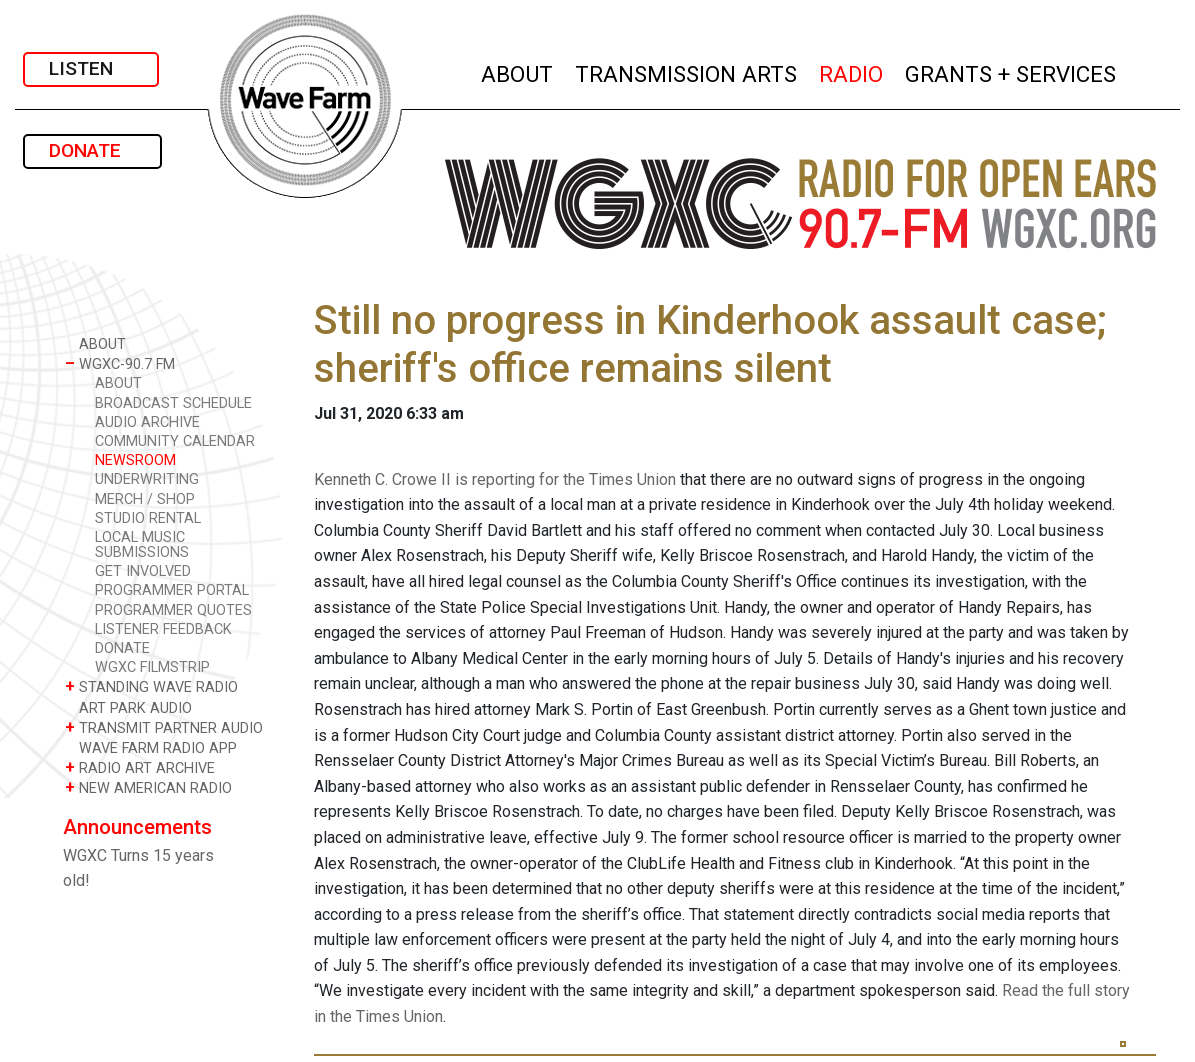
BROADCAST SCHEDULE (173, 403)
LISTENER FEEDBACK (163, 629)
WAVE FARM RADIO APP (151, 747)
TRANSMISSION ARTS (687, 71)
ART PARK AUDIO (128, 707)
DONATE (92, 150)
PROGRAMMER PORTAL (172, 590)
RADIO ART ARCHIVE (140, 767)
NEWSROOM (135, 460)
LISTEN (91, 68)
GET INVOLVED (143, 571)
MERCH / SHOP (145, 499)
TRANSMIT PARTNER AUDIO (164, 727)
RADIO (852, 71)
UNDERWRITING (147, 479)
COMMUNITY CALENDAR (175, 441)
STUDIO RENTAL (148, 518)
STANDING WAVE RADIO (151, 686)
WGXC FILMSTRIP (152, 667)
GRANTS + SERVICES (1011, 71)
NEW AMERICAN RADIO (148, 787)
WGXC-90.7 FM (120, 363)
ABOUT (518, 71)
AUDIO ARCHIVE (147, 422)
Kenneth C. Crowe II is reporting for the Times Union (495, 479)
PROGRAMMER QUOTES (173, 610)
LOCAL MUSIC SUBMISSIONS (142, 545)
